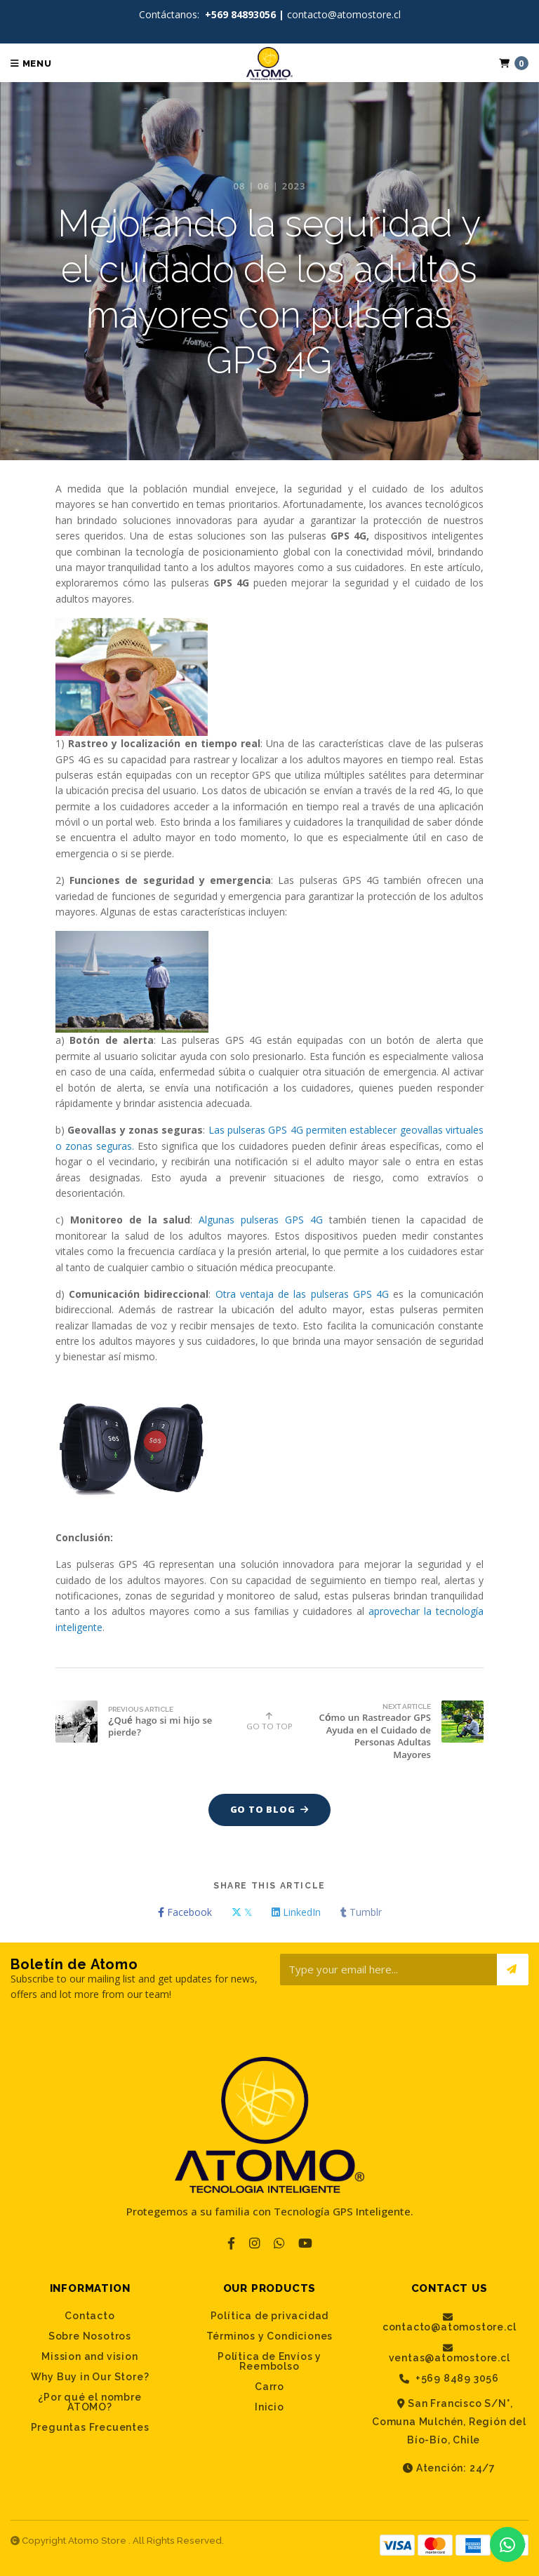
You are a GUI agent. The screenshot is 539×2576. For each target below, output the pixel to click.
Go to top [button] (269, 1721)
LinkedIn (296, 1912)
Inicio (269, 2407)
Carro (269, 2386)
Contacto (89, 2316)
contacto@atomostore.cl (449, 2322)
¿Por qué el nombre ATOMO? (89, 2402)
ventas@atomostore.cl (449, 2353)
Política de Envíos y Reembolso (269, 2361)
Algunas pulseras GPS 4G (261, 1219)
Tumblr (361, 1912)
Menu (31, 63)
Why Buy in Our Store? (90, 2377)
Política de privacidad (270, 2316)
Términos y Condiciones (269, 2336)
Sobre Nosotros (89, 2336)
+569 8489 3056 (449, 2378)
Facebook (185, 1912)
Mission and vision (89, 2356)
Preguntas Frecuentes (90, 2427)
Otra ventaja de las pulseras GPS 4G (302, 1294)
